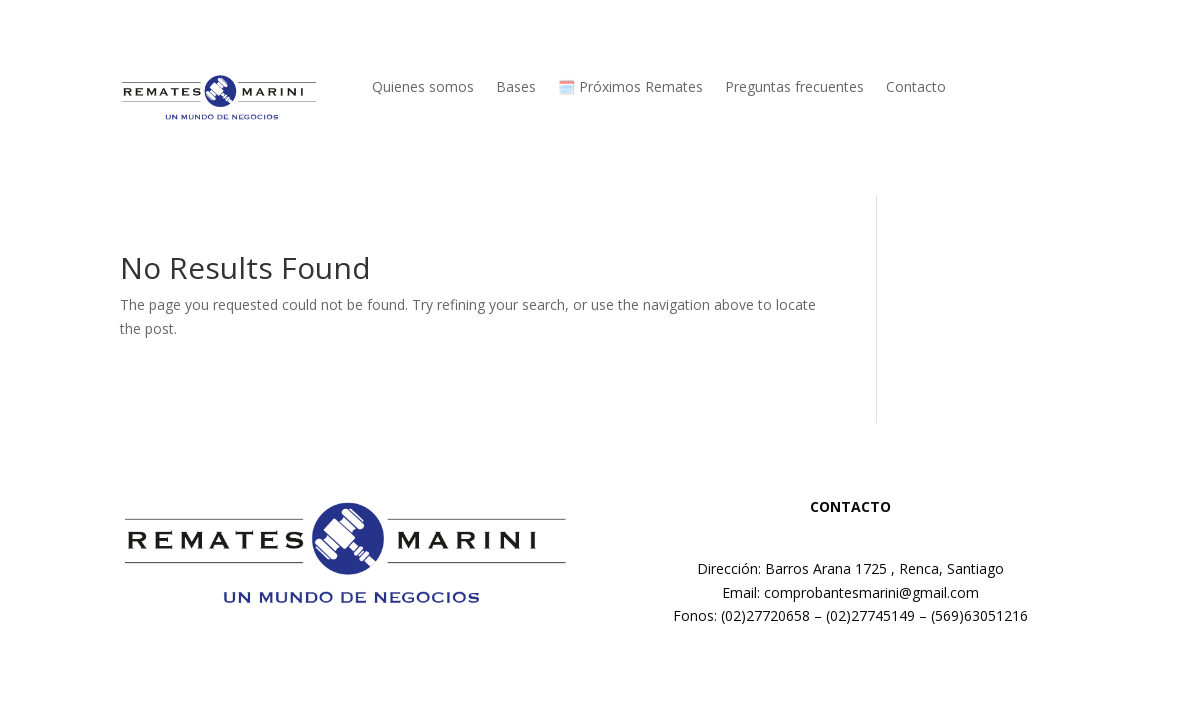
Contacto (916, 88)
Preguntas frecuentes (794, 88)
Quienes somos (423, 88)
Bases (516, 88)
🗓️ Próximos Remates (630, 88)
